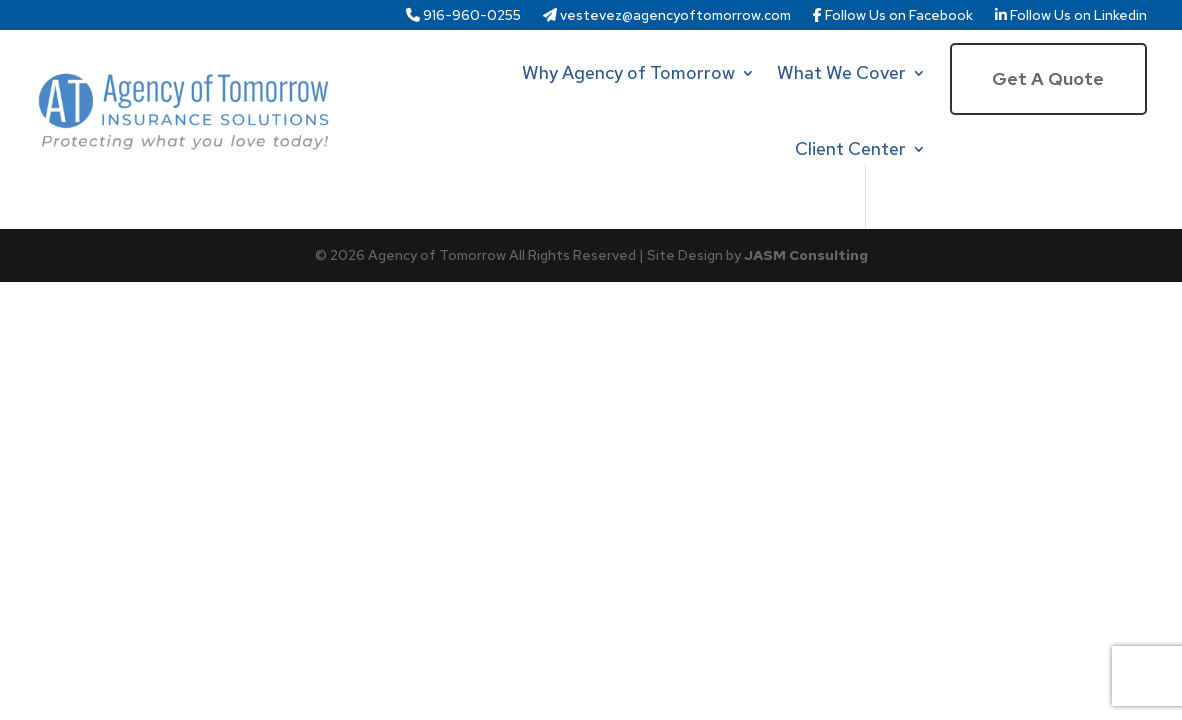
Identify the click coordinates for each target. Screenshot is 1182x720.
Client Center (850, 148)
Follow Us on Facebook (893, 16)
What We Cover (841, 72)
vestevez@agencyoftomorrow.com (667, 16)
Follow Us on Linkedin (1071, 16)
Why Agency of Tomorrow (628, 72)
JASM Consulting (806, 255)
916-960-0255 (463, 16)
